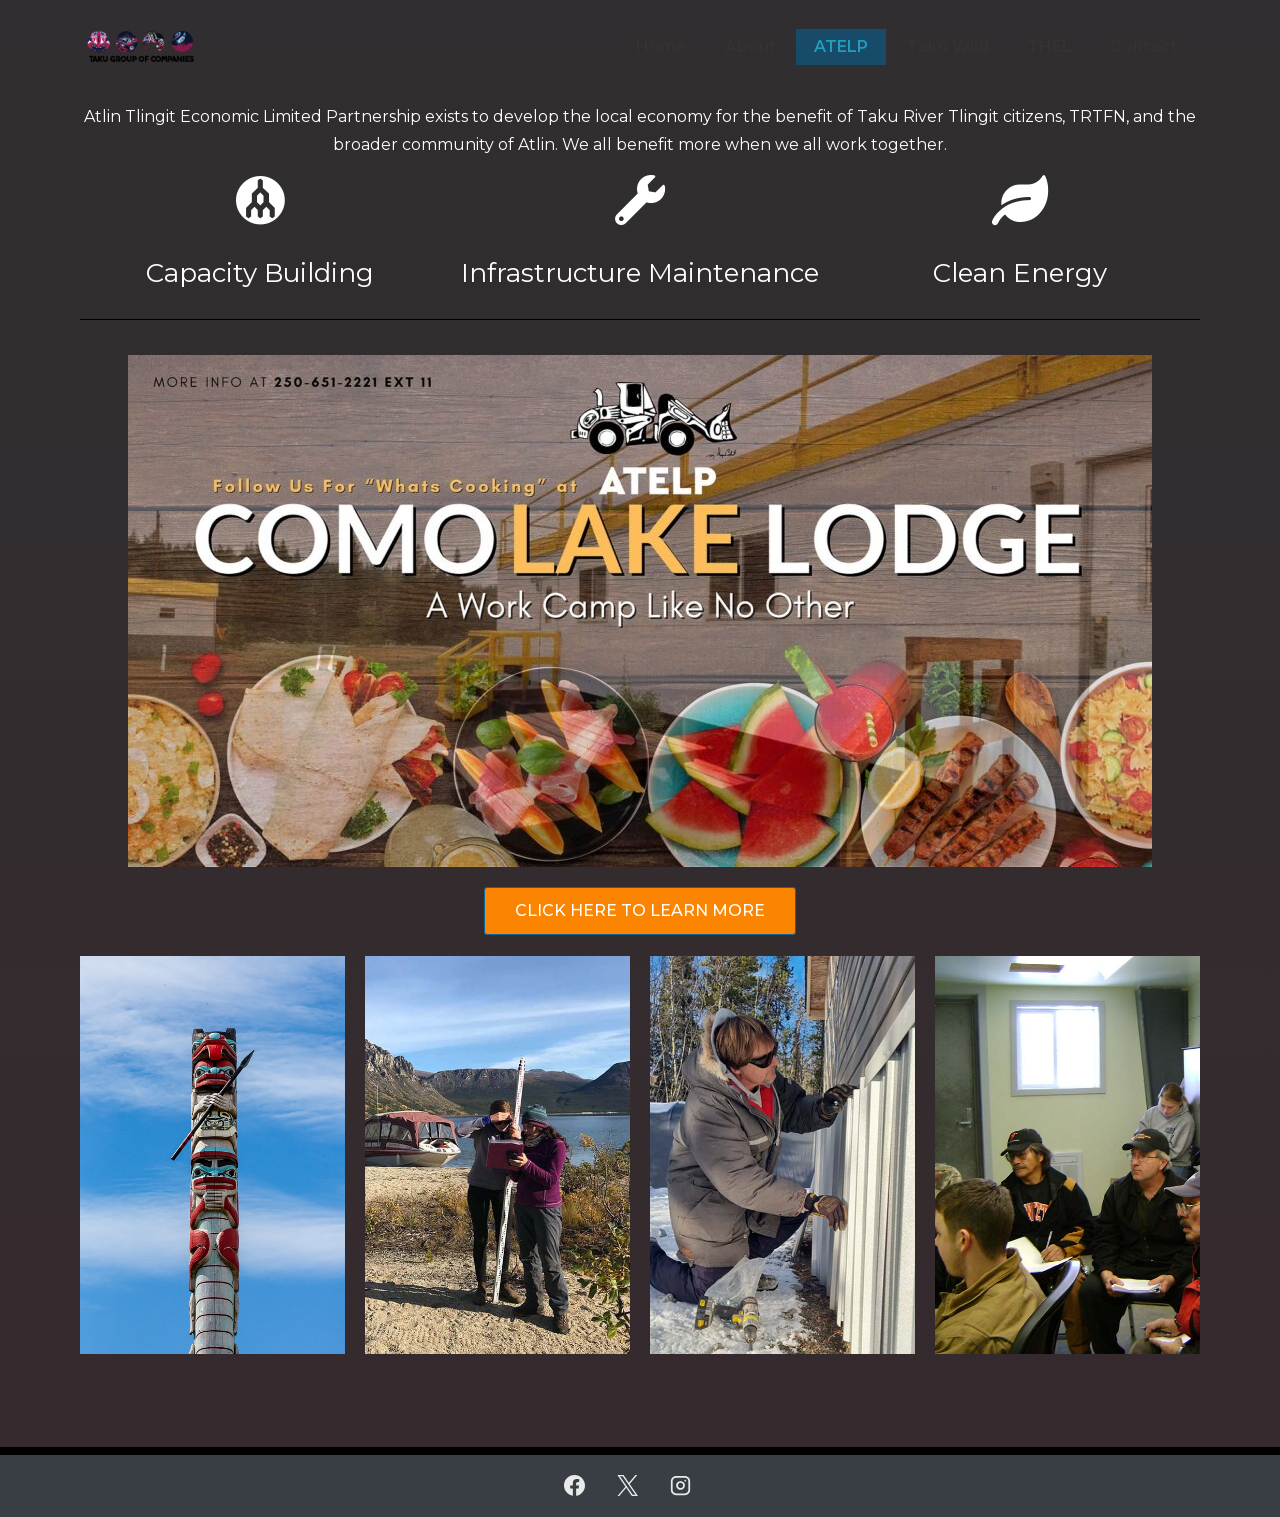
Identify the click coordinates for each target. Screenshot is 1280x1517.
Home (661, 46)
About (750, 46)
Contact (1143, 46)
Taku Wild (947, 46)
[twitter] (628, 1486)
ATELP (841, 46)
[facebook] (575, 1486)
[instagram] (680, 1486)
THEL (1049, 46)
